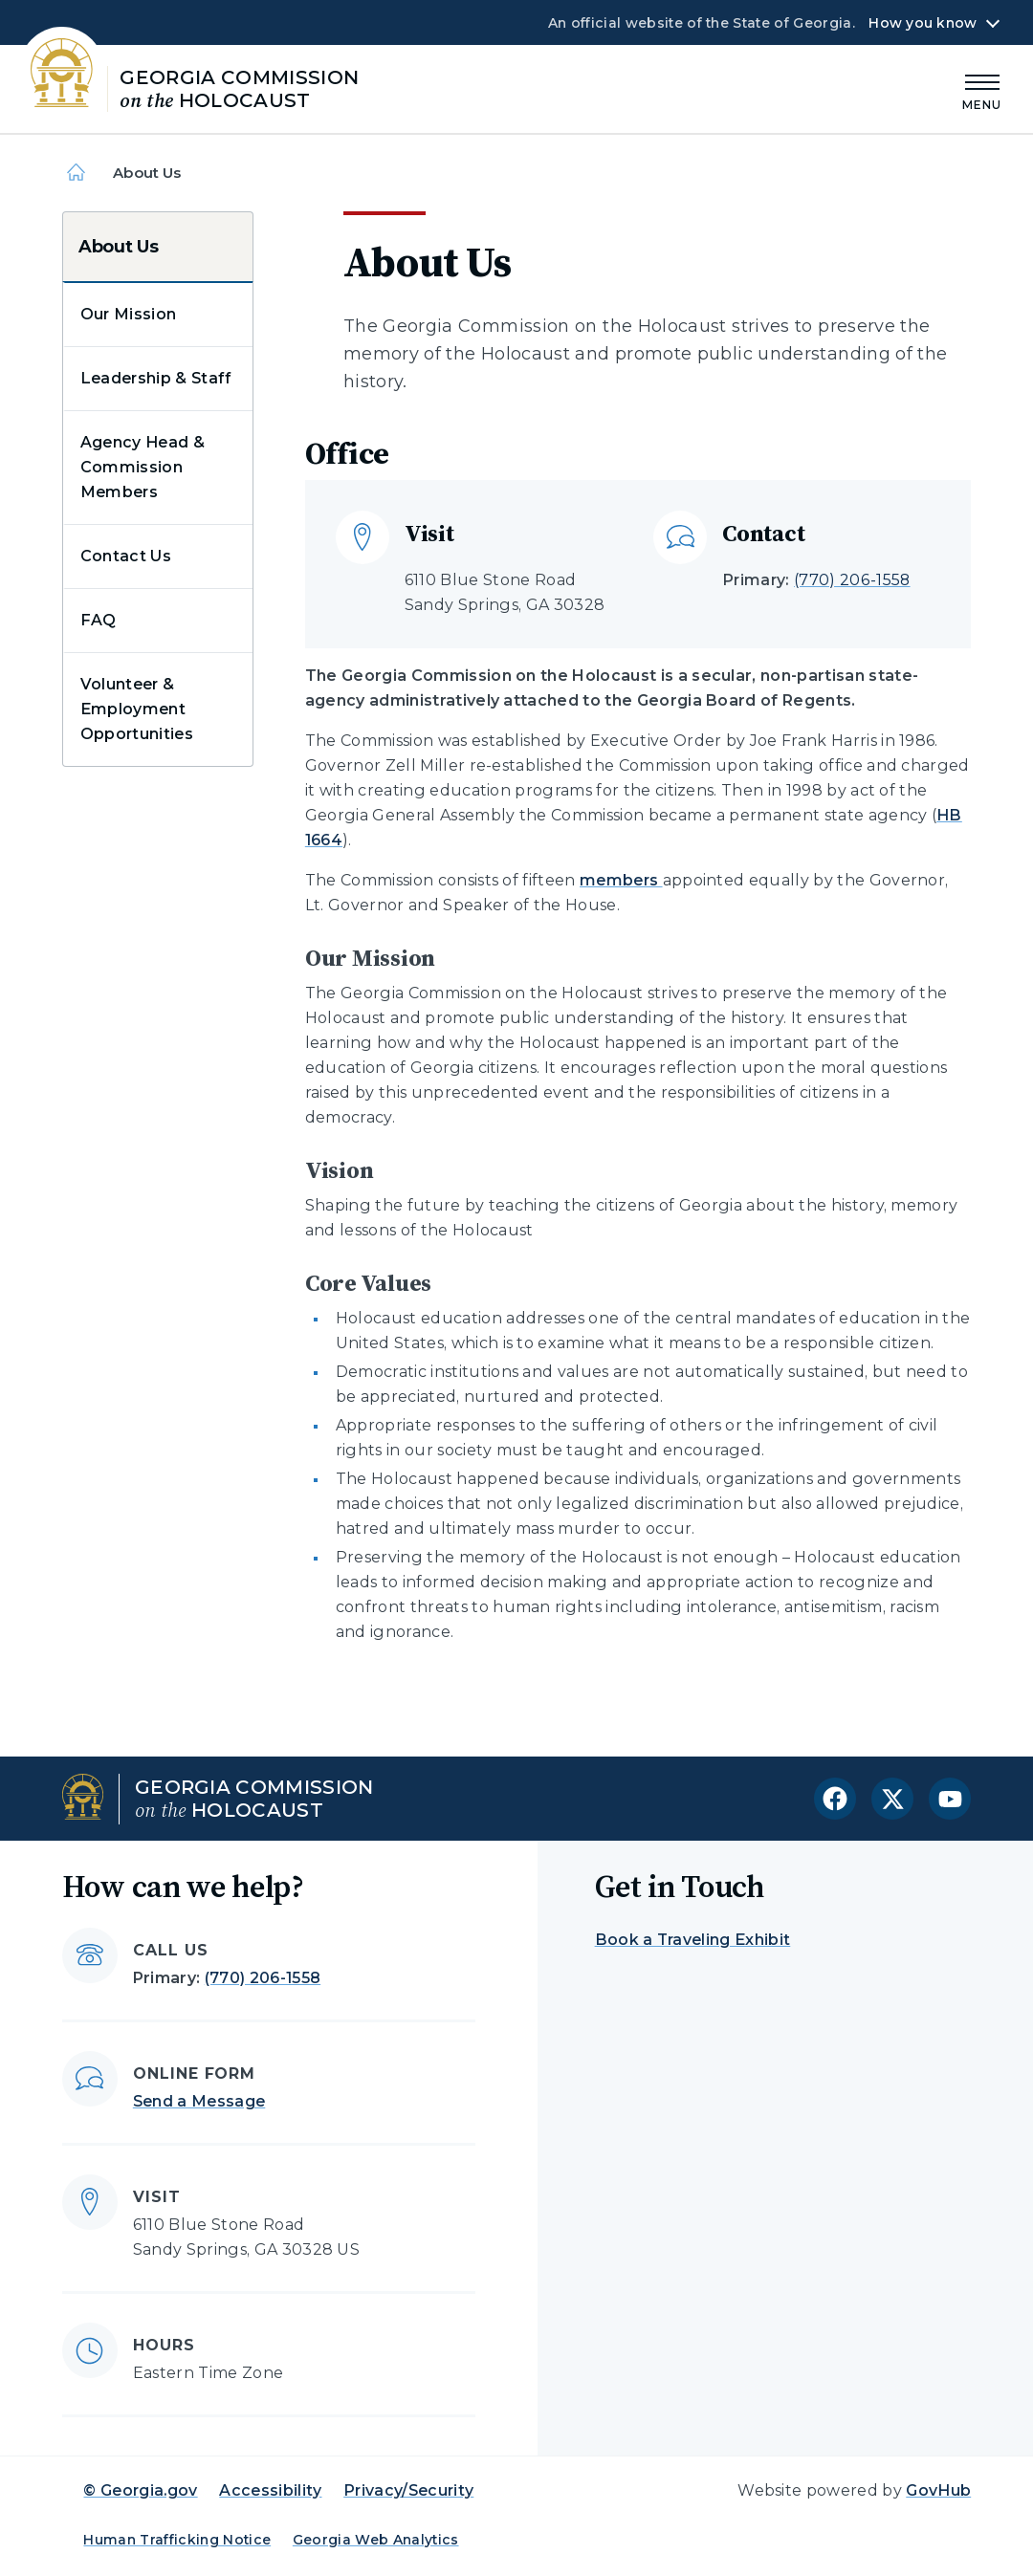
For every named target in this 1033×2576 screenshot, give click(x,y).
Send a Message (199, 2101)
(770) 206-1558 (852, 580)
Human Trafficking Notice (177, 2539)
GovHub (938, 2490)
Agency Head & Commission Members (142, 467)
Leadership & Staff (156, 378)
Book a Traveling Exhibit (693, 1940)
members (621, 880)
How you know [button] (922, 23)
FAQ (98, 620)
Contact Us (125, 556)
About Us (118, 246)
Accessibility (270, 2490)
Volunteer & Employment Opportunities (136, 709)
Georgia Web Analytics (376, 2539)
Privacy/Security (408, 2490)
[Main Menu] (982, 89)
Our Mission (128, 314)
